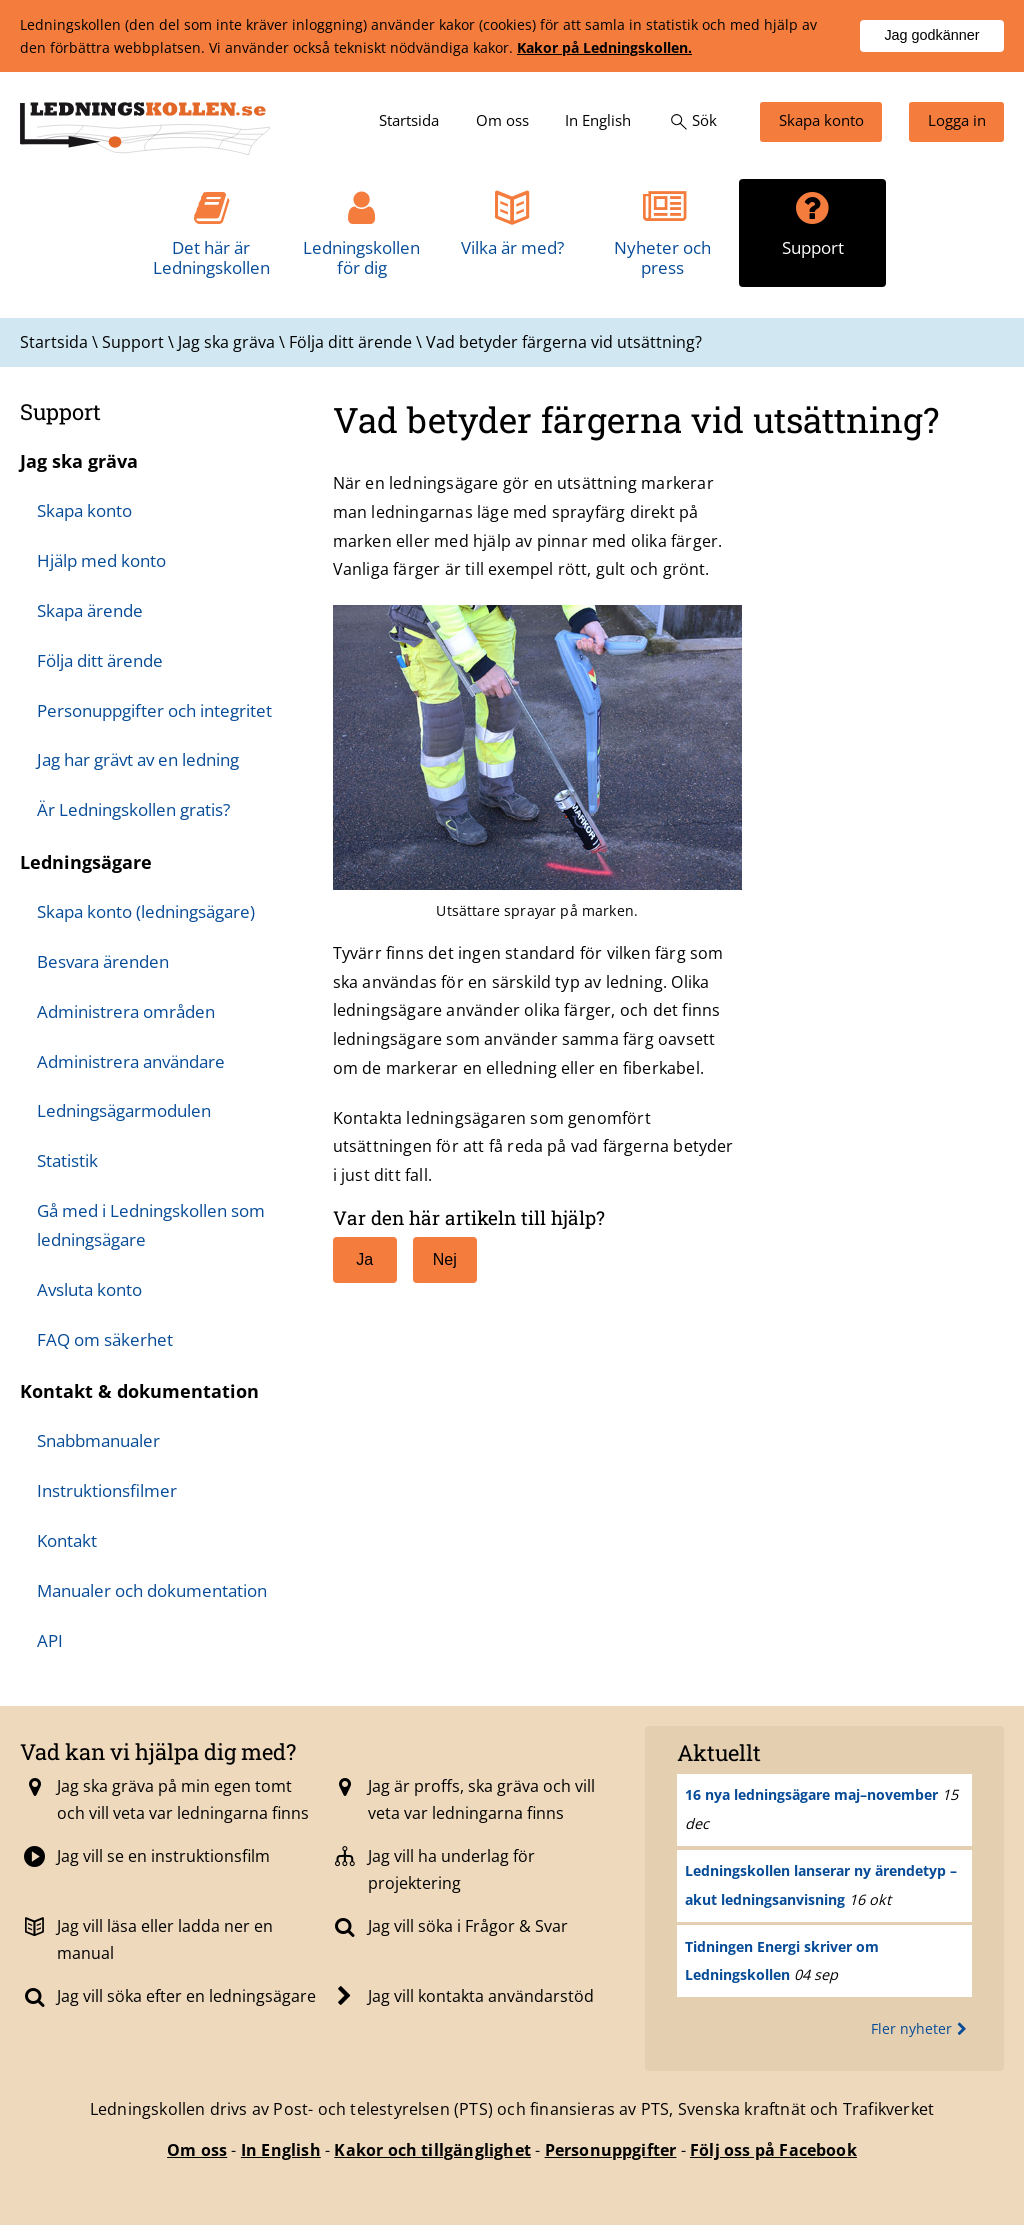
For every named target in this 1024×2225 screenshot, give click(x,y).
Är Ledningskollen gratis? (133, 809)
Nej (435, 1260)
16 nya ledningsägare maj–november (811, 1794)
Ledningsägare (86, 862)
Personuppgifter (611, 2150)
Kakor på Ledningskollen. (604, 47)
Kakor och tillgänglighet (432, 2150)
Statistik (67, 1160)
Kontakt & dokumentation (139, 1391)
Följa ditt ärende (100, 660)
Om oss (197, 2150)
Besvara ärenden (103, 961)
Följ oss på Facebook (773, 2150)
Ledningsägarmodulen (124, 1110)
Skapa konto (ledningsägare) (146, 911)
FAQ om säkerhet (105, 1339)
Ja (353, 1260)
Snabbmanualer (98, 1440)
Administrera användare (131, 1061)
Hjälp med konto (101, 560)
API (50, 1640)
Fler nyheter (921, 2028)
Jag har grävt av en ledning (138, 759)
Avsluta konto (89, 1289)
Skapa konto (84, 510)
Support (60, 411)
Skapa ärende (90, 610)
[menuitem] (409, 122)
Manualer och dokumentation (152, 1590)
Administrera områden (126, 1011)
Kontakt (67, 1540)
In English (281, 2150)
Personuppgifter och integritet (154, 710)
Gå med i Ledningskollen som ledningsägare (151, 1225)
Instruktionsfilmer (107, 1490)
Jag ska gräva (79, 461)
